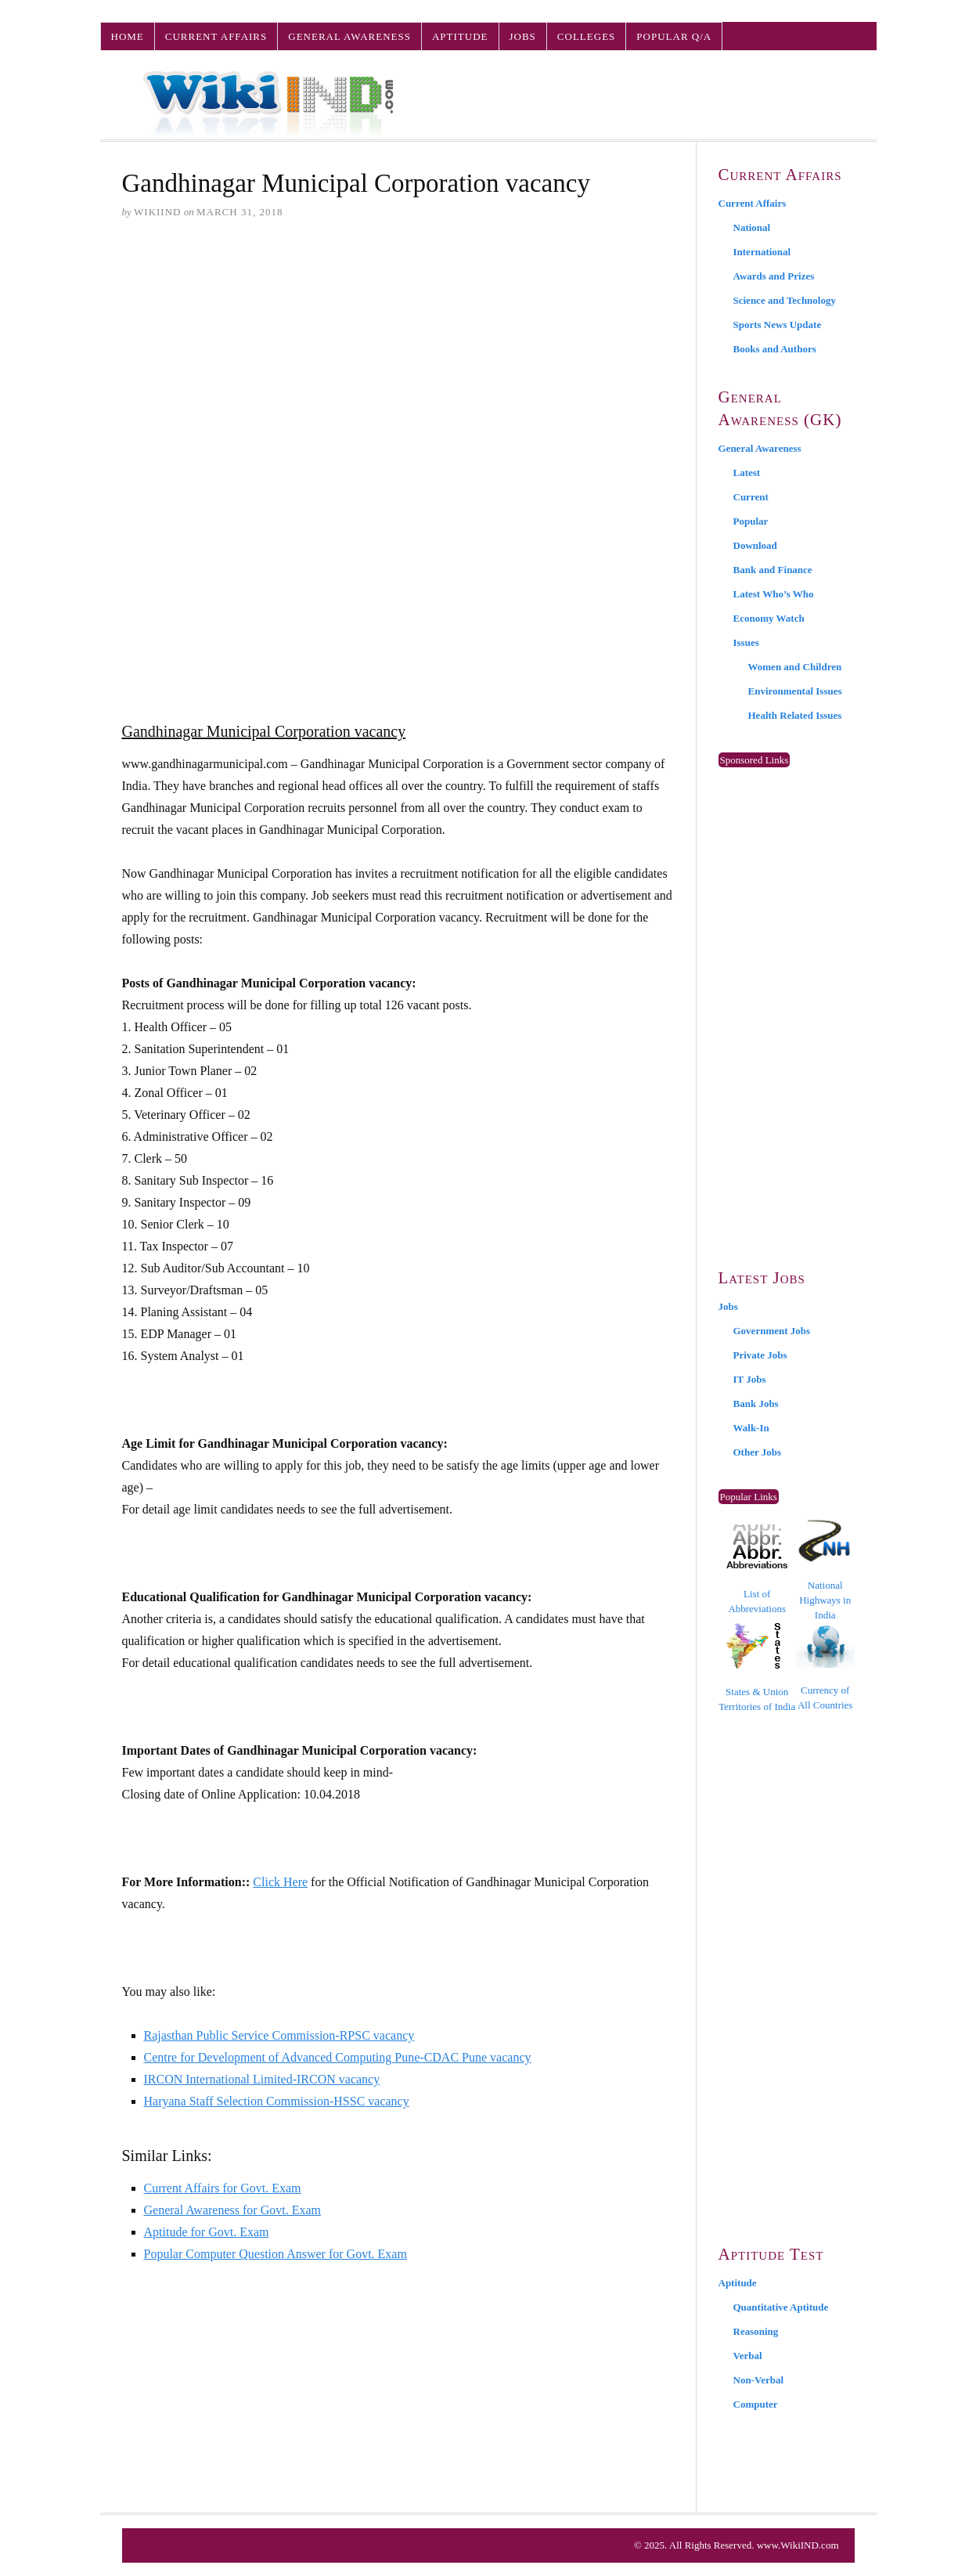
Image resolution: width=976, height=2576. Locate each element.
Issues (746, 642)
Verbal (747, 2355)
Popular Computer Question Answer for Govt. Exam (275, 2253)
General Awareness (349, 36)
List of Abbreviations (757, 1569)
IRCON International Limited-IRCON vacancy (262, 2079)
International (762, 252)
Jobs (523, 36)
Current (751, 497)
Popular (751, 521)
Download (755, 545)
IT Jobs (749, 1379)
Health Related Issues (795, 715)
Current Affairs (216, 36)
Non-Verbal (758, 2380)
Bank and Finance (772, 569)
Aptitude (460, 36)
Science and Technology (784, 300)
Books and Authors (774, 349)
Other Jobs (757, 1452)
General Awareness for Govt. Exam (232, 2210)
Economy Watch (769, 618)
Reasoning (756, 2331)
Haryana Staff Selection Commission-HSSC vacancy (276, 2101)
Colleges (586, 36)
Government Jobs (772, 1331)
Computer (755, 2404)
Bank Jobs (756, 1403)
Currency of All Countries (825, 1667)
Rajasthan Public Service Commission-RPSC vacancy (279, 2035)
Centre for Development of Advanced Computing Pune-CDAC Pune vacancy (337, 2057)
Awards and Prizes (774, 276)
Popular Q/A (673, 36)
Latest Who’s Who (773, 594)
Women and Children (795, 667)
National (752, 227)
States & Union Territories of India (756, 1667)
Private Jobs (760, 1355)
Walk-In (751, 1428)
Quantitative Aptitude (781, 2307)
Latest (747, 472)
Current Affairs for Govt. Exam (222, 2188)
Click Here (280, 1882)
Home (127, 36)
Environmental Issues (795, 691)
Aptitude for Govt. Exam (206, 2232)
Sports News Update (777, 324)
